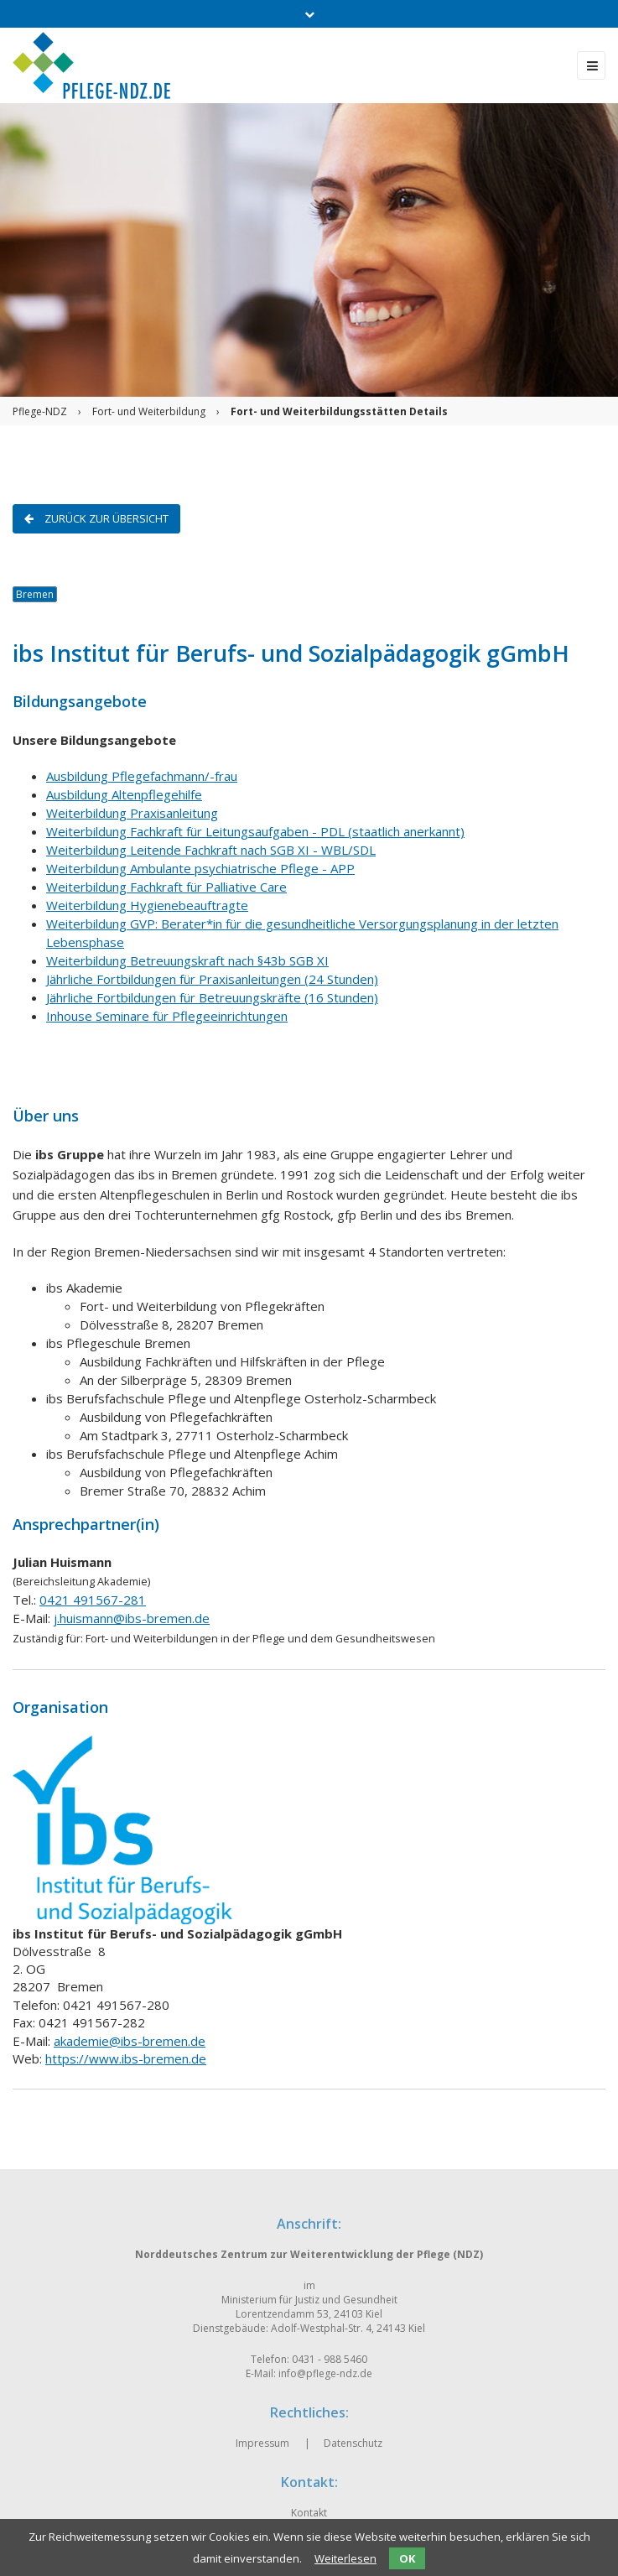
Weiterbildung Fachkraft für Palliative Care (166, 886)
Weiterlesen (345, 2558)
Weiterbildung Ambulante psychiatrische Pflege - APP (200, 868)
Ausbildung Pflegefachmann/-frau (141, 776)
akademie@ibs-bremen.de (129, 2040)
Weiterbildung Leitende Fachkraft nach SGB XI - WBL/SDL (211, 849)
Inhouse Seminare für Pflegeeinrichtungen (167, 1015)
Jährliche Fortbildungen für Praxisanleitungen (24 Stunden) (212, 979)
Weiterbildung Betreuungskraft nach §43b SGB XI (187, 960)
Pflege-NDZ (40, 411)
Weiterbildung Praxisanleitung (132, 812)
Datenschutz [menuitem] (353, 2443)
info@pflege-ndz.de (325, 2373)
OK (407, 2558)
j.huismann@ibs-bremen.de (132, 1618)
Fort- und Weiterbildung (148, 411)
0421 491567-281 (92, 1599)
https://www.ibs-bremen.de (125, 2058)
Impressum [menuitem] (262, 2443)
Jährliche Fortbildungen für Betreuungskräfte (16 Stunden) (212, 997)
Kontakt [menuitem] (309, 2513)
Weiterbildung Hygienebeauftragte (147, 905)
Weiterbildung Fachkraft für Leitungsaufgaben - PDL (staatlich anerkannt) (255, 831)
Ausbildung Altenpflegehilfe (124, 794)
